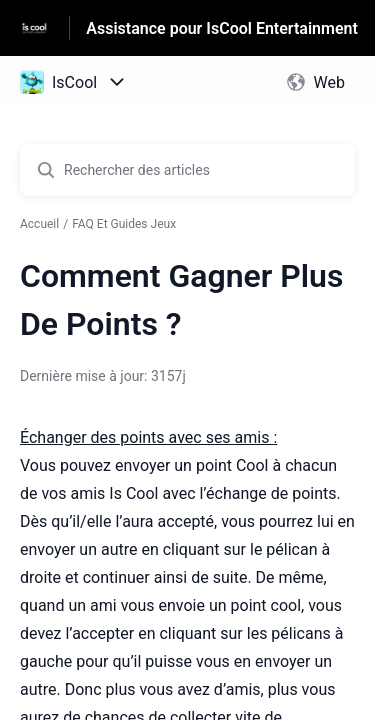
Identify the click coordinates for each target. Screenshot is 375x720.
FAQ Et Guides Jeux (124, 224)
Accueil (39, 224)
